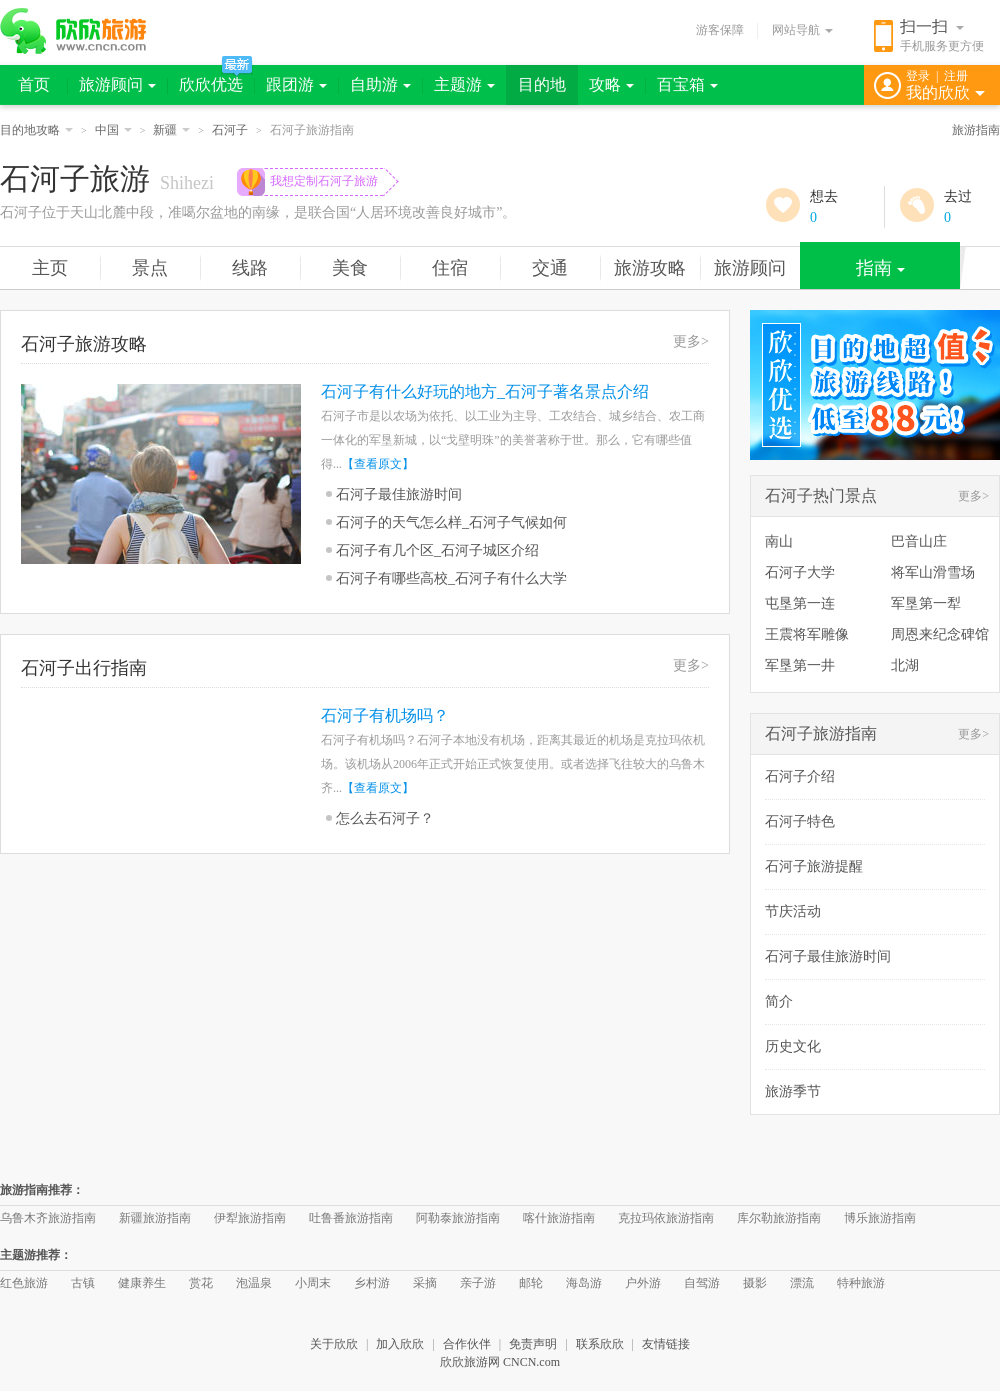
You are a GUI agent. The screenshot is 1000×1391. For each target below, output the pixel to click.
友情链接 (666, 1344)
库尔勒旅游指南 (779, 1218)
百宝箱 (687, 84)
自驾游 (702, 1283)
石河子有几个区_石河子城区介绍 (437, 550)
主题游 (464, 84)
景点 (150, 268)
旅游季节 (793, 1091)
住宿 (450, 268)
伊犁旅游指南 (250, 1218)
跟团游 (296, 84)
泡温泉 (254, 1283)
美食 (350, 268)
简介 (779, 1001)
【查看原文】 (378, 464)
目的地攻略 (36, 130)
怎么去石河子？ (385, 818)
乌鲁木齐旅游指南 (48, 1218)
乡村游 (372, 1283)
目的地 (542, 84)
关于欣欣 (334, 1344)
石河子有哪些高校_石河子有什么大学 (451, 578)
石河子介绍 (800, 776)
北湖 (905, 665)
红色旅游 (24, 1283)
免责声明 (533, 1344)
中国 (113, 130)
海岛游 (584, 1283)
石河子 (230, 130)
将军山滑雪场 (933, 572)
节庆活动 (793, 911)
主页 (50, 268)
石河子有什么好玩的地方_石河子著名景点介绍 (485, 391)
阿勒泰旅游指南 (458, 1218)
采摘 (425, 1283)
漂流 (802, 1283)
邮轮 (531, 1283)
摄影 (755, 1283)
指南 (880, 268)
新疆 (171, 130)
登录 (918, 76)
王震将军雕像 (807, 634)
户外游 (643, 1283)
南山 (779, 541)
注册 (956, 76)
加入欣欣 (400, 1344)
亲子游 (478, 1283)
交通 (550, 268)
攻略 (611, 84)
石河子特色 (800, 821)
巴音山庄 (919, 541)
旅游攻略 (650, 268)
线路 (250, 268)
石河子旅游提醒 (814, 866)
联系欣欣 (600, 1344)
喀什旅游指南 (559, 1218)
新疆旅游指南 (155, 1218)
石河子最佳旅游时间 (399, 494)
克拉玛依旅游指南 (666, 1218)
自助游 (380, 84)
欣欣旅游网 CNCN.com (500, 1362)
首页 (34, 84)
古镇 (83, 1283)
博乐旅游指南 (880, 1218)
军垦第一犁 (926, 603)
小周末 (313, 1283)
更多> (691, 341)
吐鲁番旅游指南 (351, 1218)
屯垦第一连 (800, 603)
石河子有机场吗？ (385, 715)
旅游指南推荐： (42, 1190)
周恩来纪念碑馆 (940, 634)
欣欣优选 (211, 84)
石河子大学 (800, 572)
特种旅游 (861, 1283)
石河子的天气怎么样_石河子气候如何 (451, 522)
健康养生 (142, 1283)
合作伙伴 (467, 1344)
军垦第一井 (800, 665)
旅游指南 (976, 130)
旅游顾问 (117, 84)
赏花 (201, 1283)
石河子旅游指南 (821, 733)
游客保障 (720, 30)
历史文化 (793, 1046)
